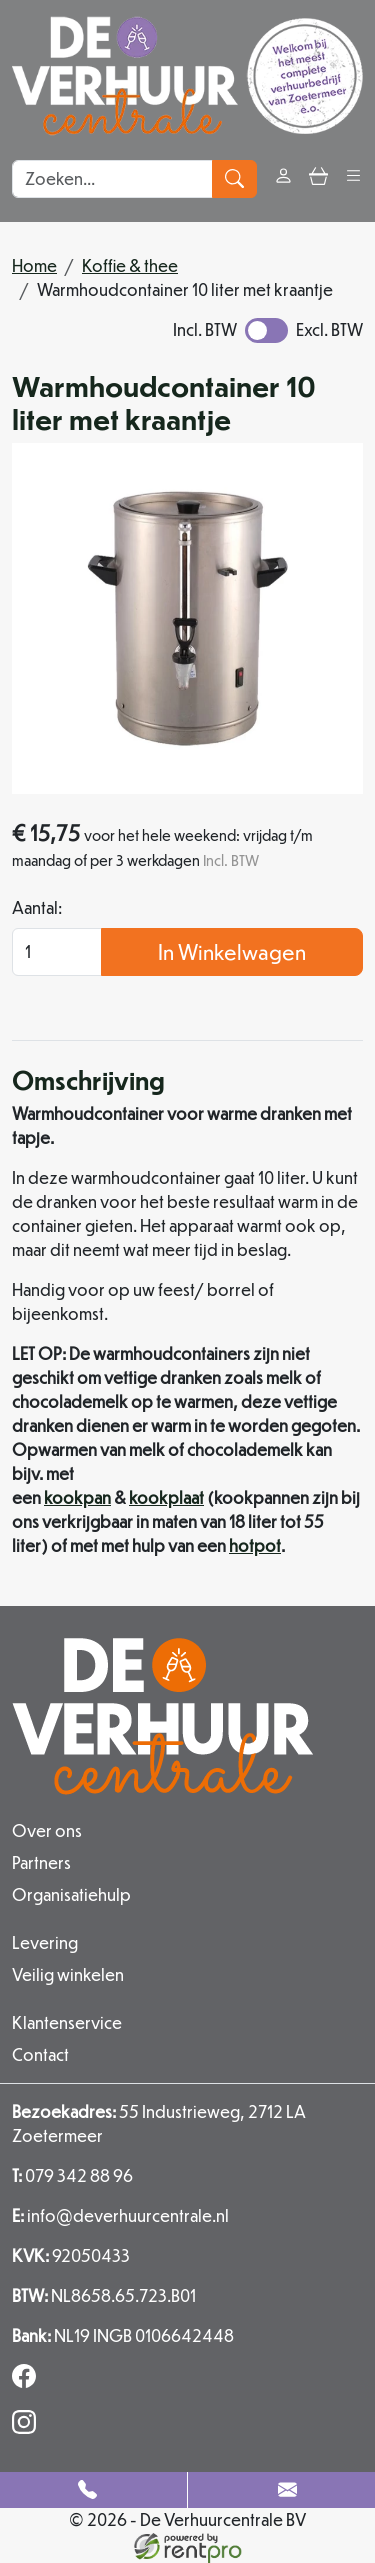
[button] (353, 178)
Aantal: (37, 907)
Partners (41, 1862)
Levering (45, 1942)
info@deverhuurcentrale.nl (120, 2215)
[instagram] (28, 2427)
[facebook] (28, 2381)
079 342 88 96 (72, 2175)
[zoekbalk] (112, 179)
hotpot (255, 1545)
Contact (40, 2054)
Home (34, 265)
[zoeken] (234, 179)
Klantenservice (67, 2022)
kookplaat (166, 1497)
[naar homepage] (187, 76)
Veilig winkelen (68, 1974)
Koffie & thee (130, 265)
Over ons (47, 1830)
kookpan (77, 1497)
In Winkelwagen (232, 951)
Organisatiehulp (71, 1894)
